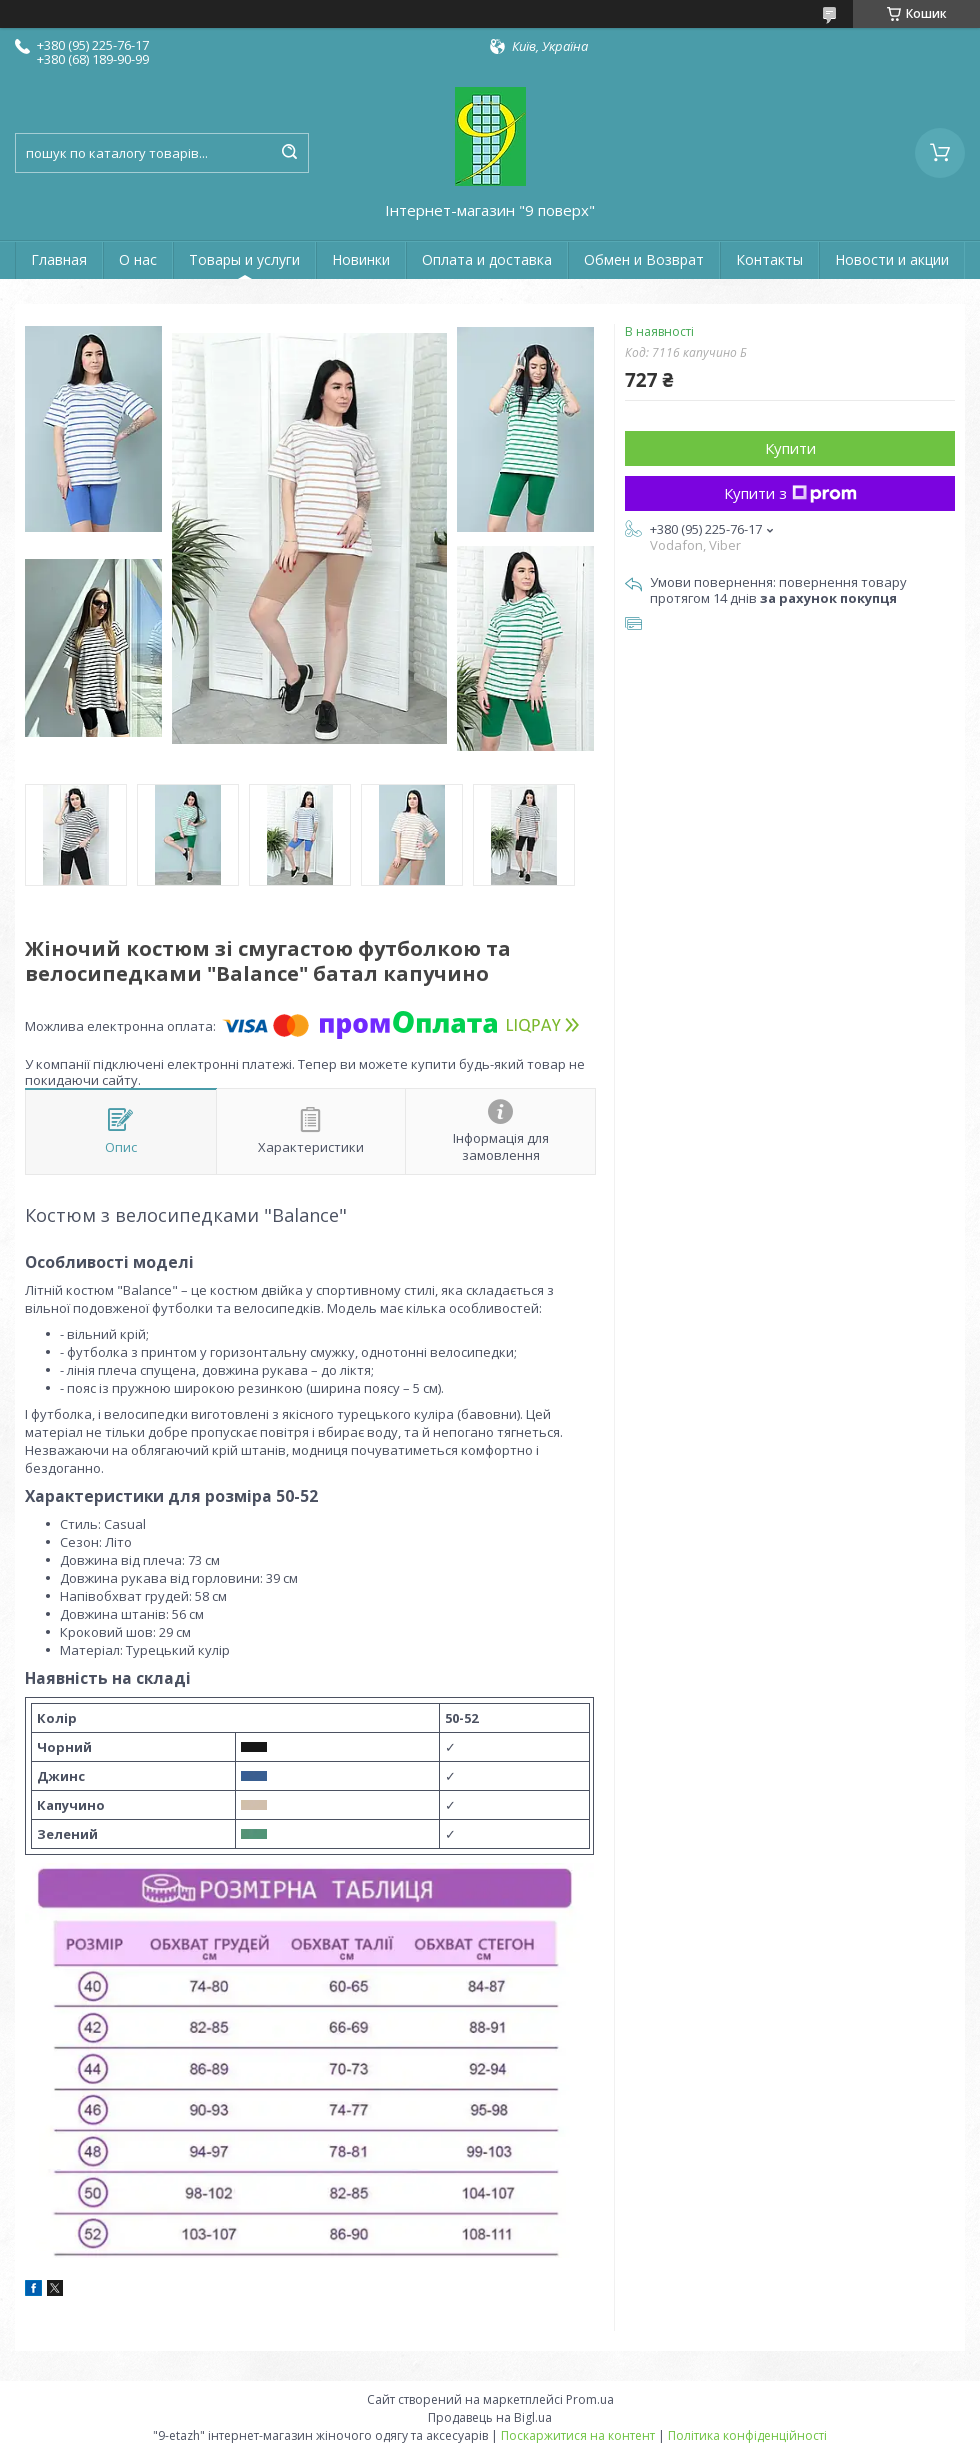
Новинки (361, 259)
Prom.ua (590, 2399)
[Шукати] (289, 153)
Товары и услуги (244, 259)
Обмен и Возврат (644, 259)
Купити (790, 448)
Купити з (790, 493)
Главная (59, 259)
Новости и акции (892, 259)
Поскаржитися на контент (578, 2435)
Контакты (769, 259)
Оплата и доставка (487, 259)
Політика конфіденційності (747, 2435)
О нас (138, 259)
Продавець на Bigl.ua (490, 2417)
